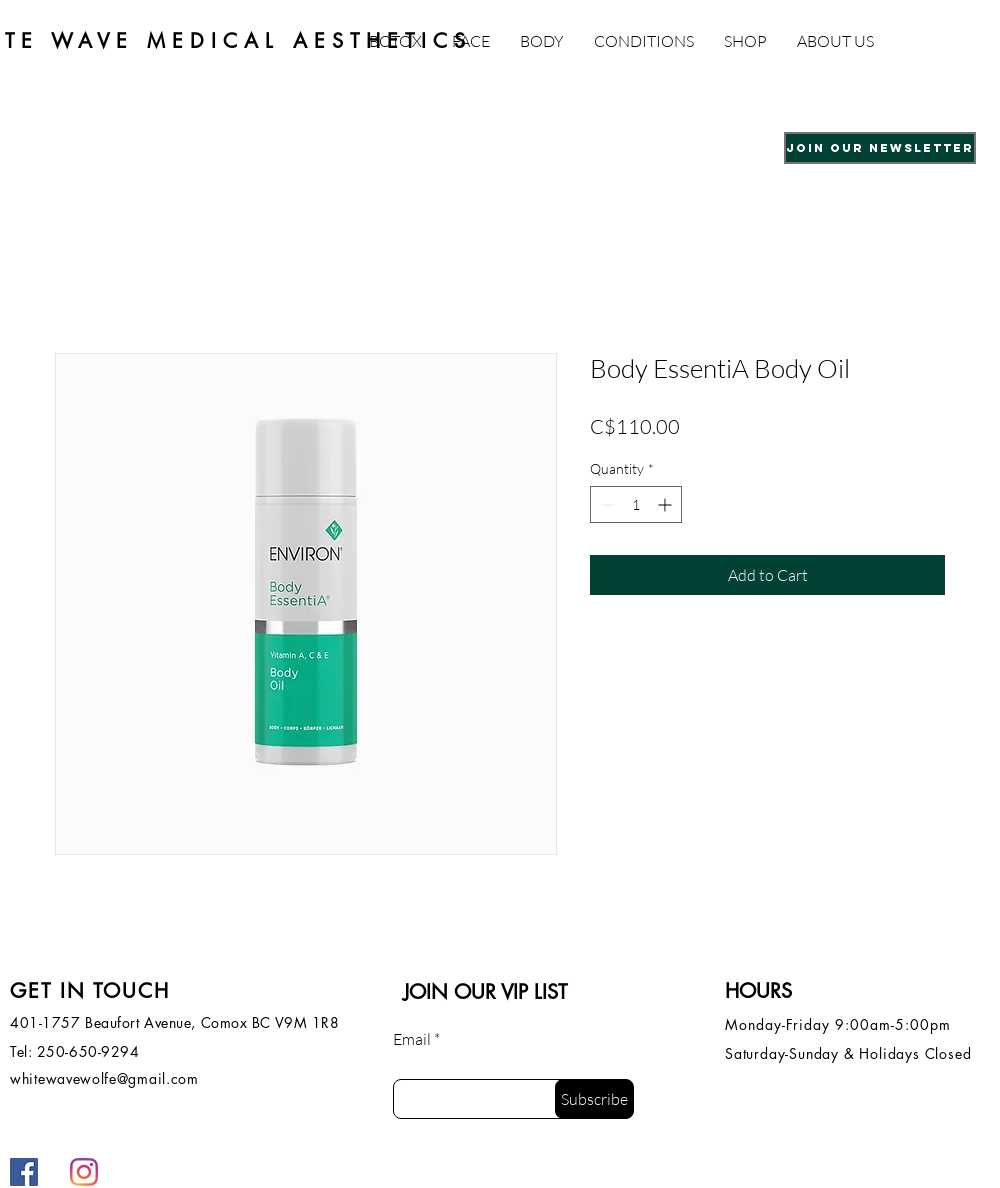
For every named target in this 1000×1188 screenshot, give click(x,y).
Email (412, 1039)
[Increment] (666, 504)
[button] (471, 41)
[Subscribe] (594, 1099)
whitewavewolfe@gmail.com (104, 1078)
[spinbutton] (636, 504)
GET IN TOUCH (90, 991)
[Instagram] (84, 1172)
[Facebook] (24, 1172)
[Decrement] (605, 504)
